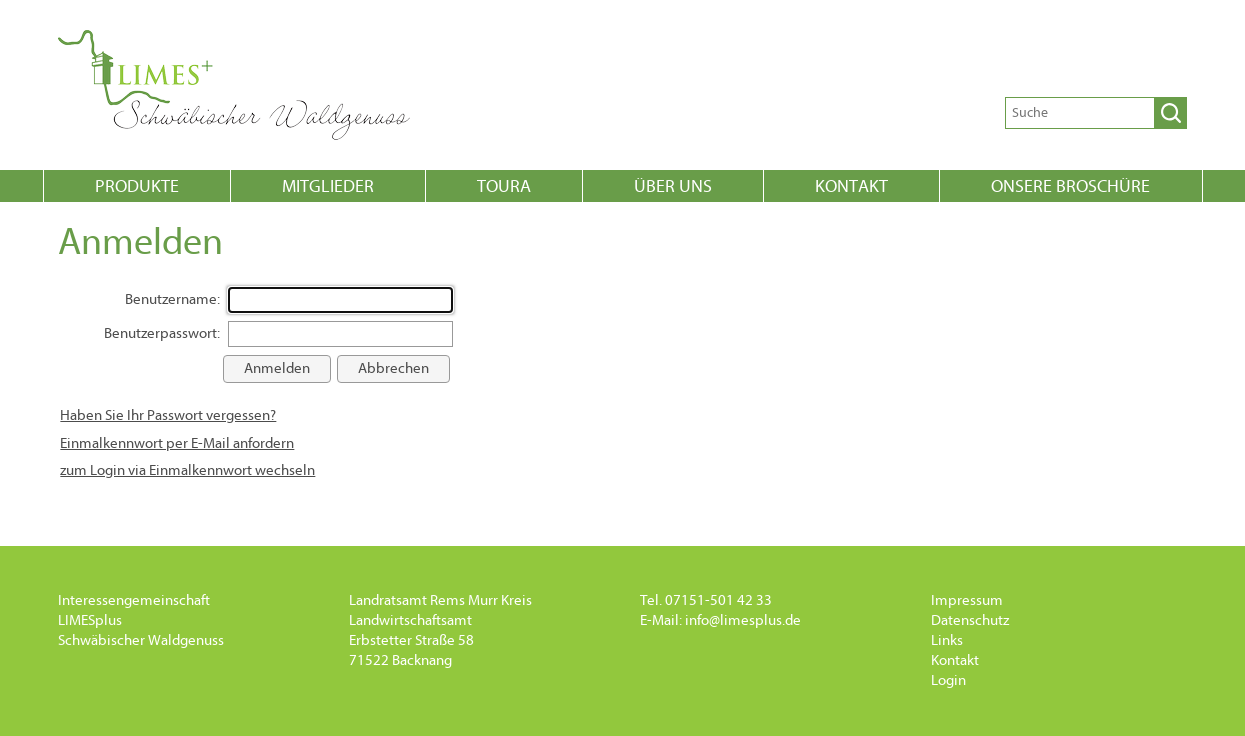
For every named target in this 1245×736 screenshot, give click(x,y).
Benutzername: (172, 299)
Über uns (673, 186)
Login (948, 680)
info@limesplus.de (743, 620)
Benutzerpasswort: (162, 333)
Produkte (137, 186)
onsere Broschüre (1070, 186)
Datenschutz (970, 620)
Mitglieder (328, 186)
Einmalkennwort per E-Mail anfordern (177, 443)
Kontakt (851, 186)
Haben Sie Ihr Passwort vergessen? (168, 415)
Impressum (967, 600)
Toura (504, 186)
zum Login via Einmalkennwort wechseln (187, 470)
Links (947, 640)
